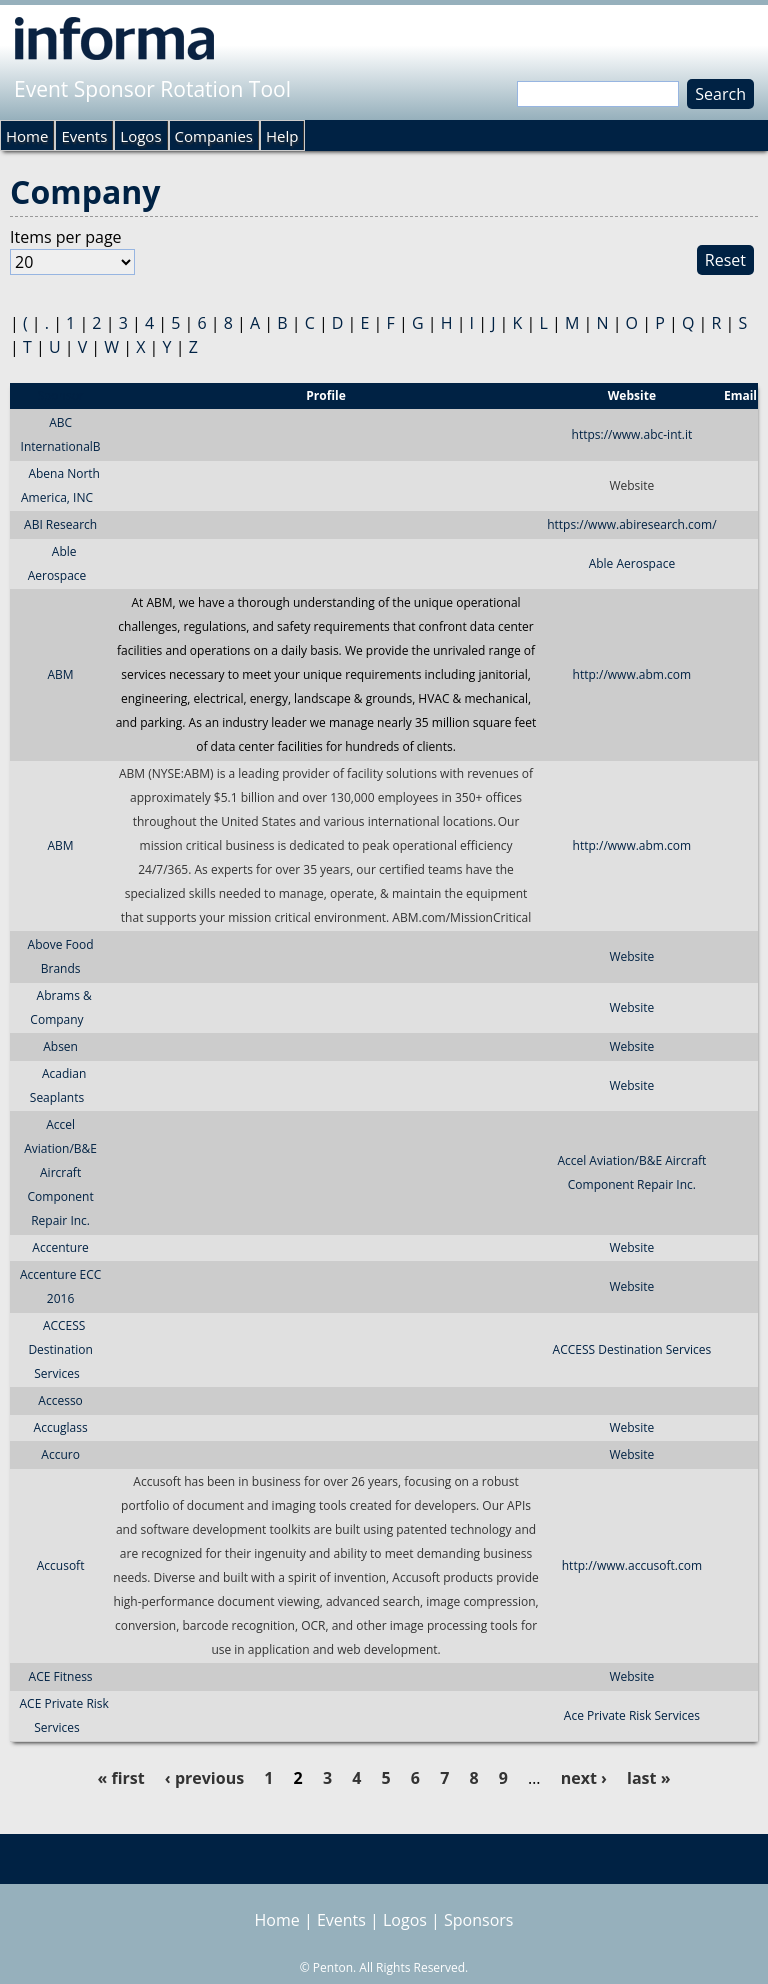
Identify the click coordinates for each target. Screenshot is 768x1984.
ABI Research (60, 524)
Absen (60, 1046)
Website (631, 956)
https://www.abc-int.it (632, 434)
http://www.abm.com (632, 674)
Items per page (66, 237)
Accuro (60, 1454)
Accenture (60, 1247)
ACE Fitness (61, 1676)
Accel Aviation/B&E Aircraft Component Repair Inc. (60, 1172)
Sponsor (60, 395)
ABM (61, 674)
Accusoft (61, 1565)
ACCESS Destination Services (60, 1349)
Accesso (60, 1400)
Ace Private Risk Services (632, 1715)
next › (584, 1778)
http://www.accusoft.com (632, 1565)
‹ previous (204, 1778)
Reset (725, 260)
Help (282, 136)
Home (27, 136)
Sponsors (478, 1920)
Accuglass (61, 1427)
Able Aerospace (632, 563)
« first (120, 1778)
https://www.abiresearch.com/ (631, 524)
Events (84, 136)
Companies (214, 136)
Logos (140, 136)
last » (648, 1778)
